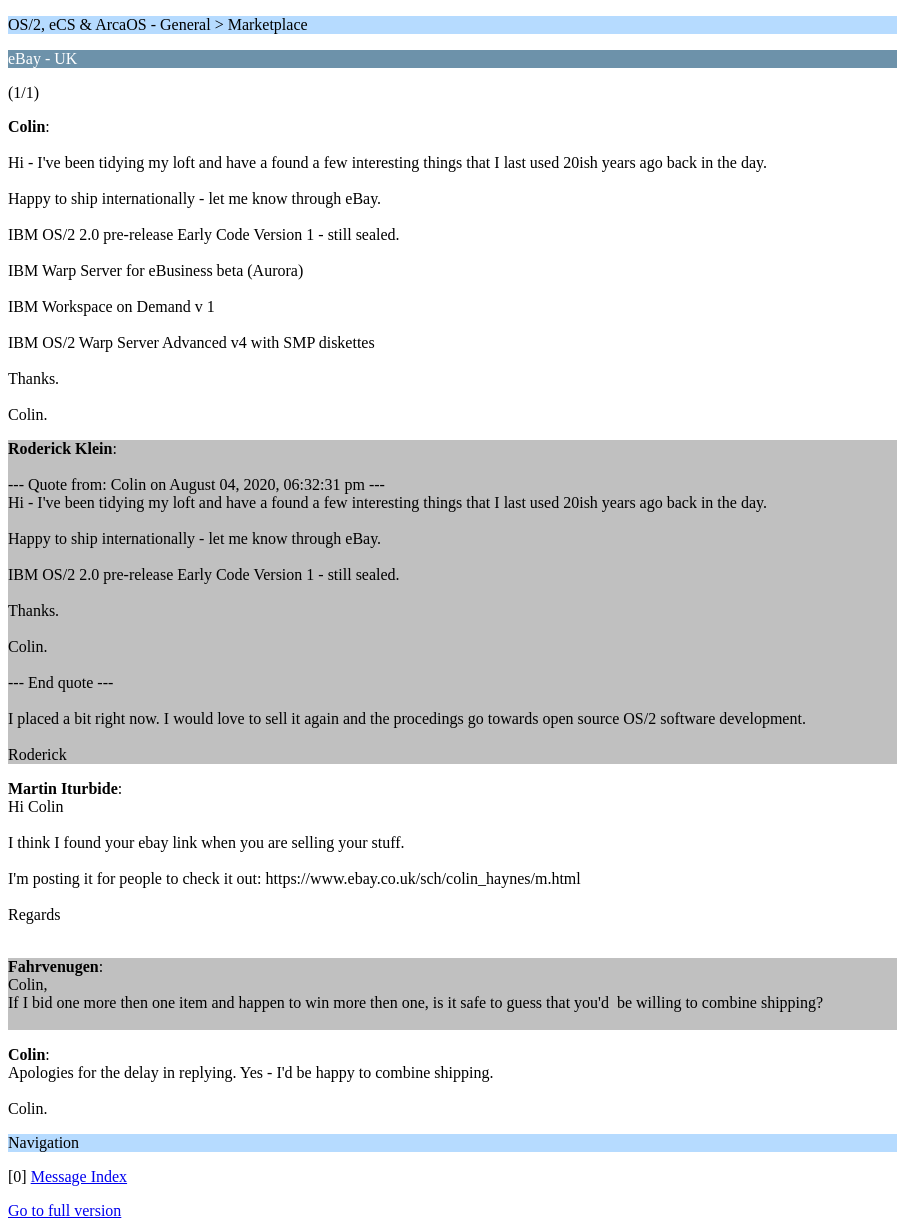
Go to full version (64, 1210)
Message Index (79, 1176)
